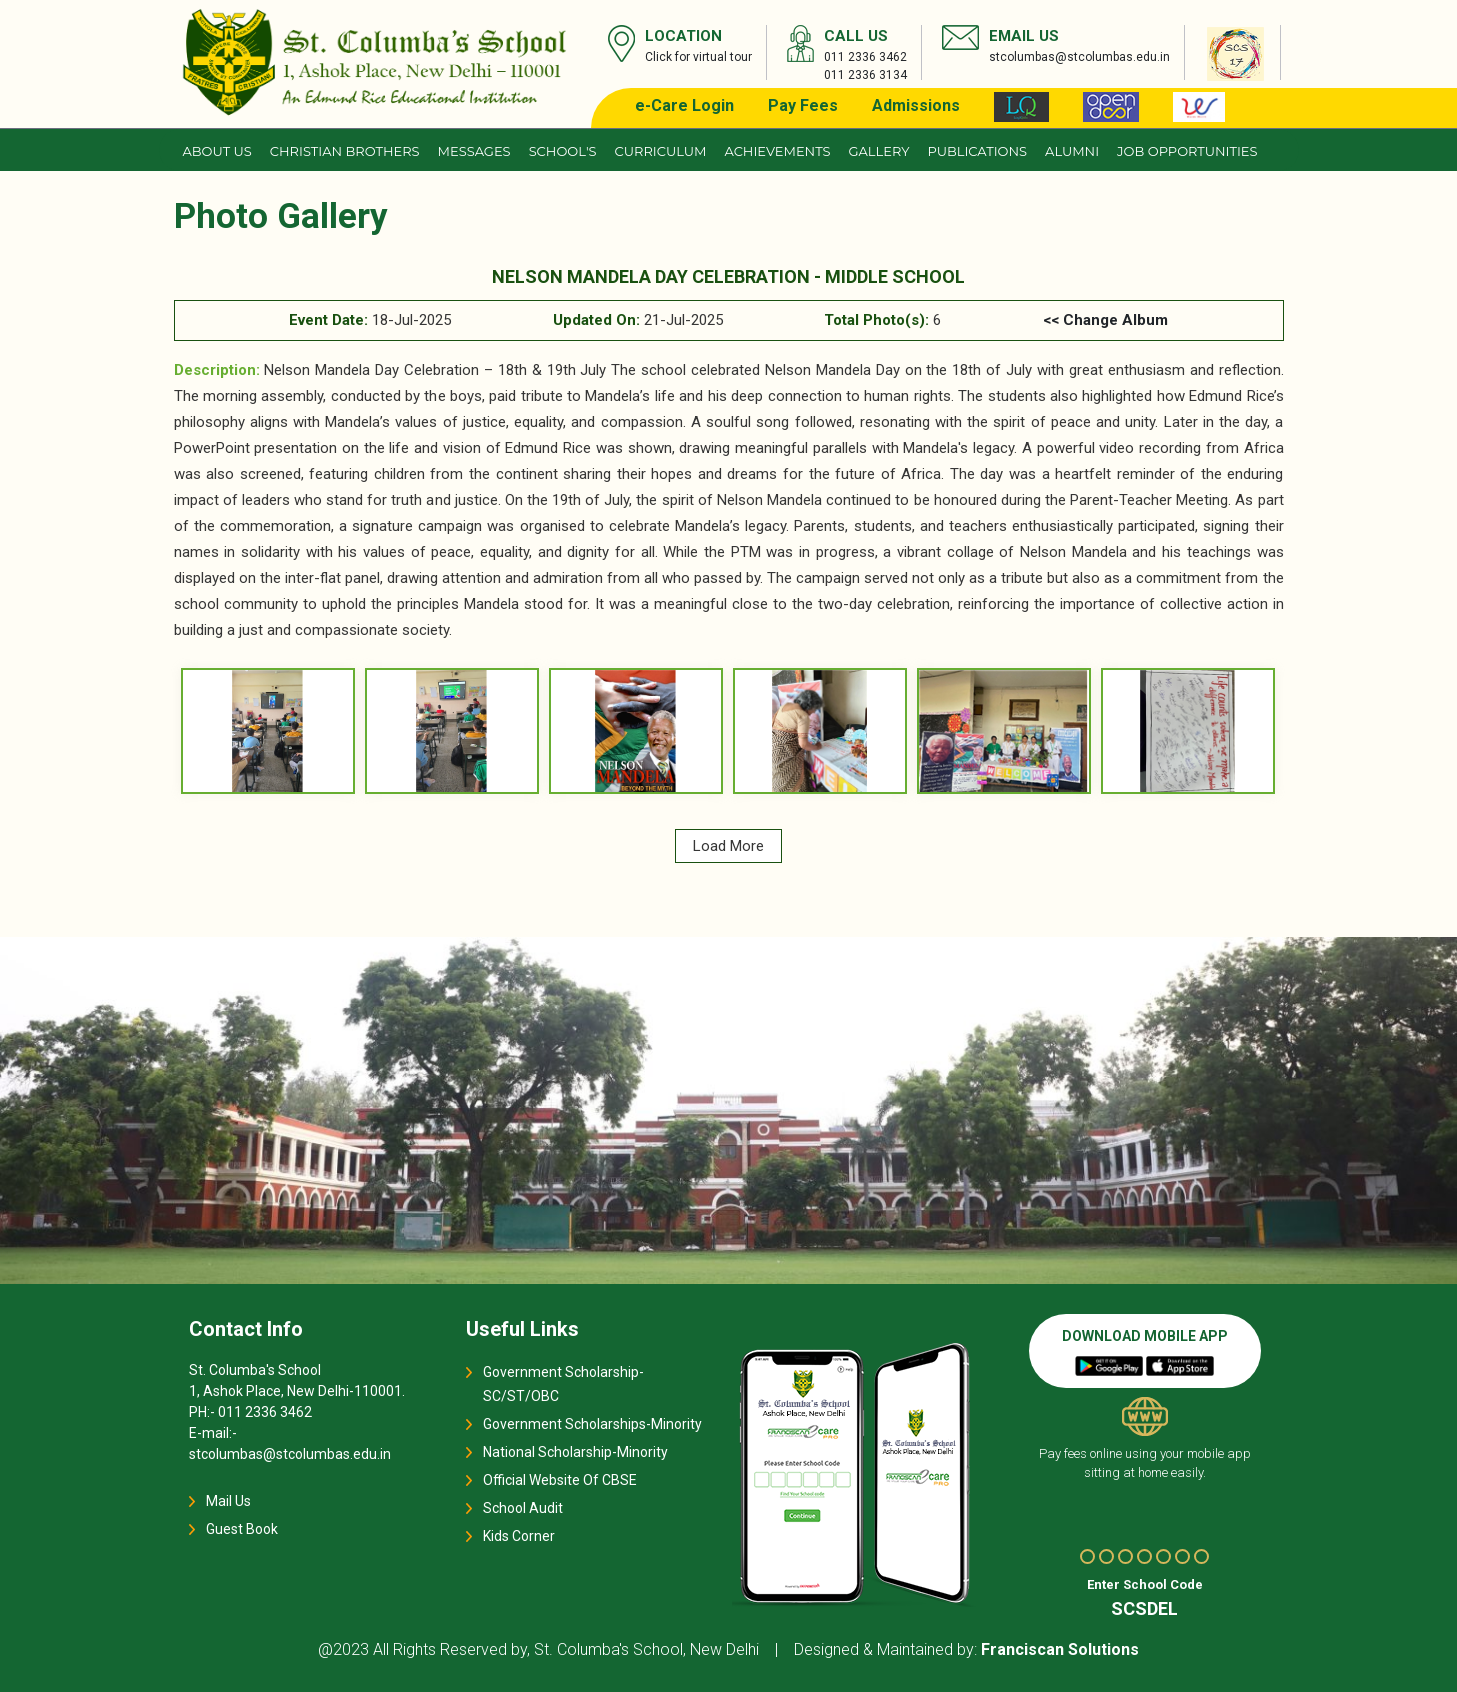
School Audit (523, 1508)
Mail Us (228, 1501)
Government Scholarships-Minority (592, 1424)
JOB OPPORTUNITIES (1187, 151)
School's (563, 151)
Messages (474, 151)
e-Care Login (684, 105)
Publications (977, 151)
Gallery (879, 151)
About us (217, 151)
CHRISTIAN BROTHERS (345, 151)
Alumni (1072, 151)
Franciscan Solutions (1060, 1649)
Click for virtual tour (698, 57)
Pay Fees (803, 105)
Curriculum (661, 151)
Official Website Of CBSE (560, 1480)
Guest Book (242, 1529)
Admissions (916, 105)
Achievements (777, 151)
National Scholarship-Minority (575, 1452)
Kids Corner (519, 1536)
